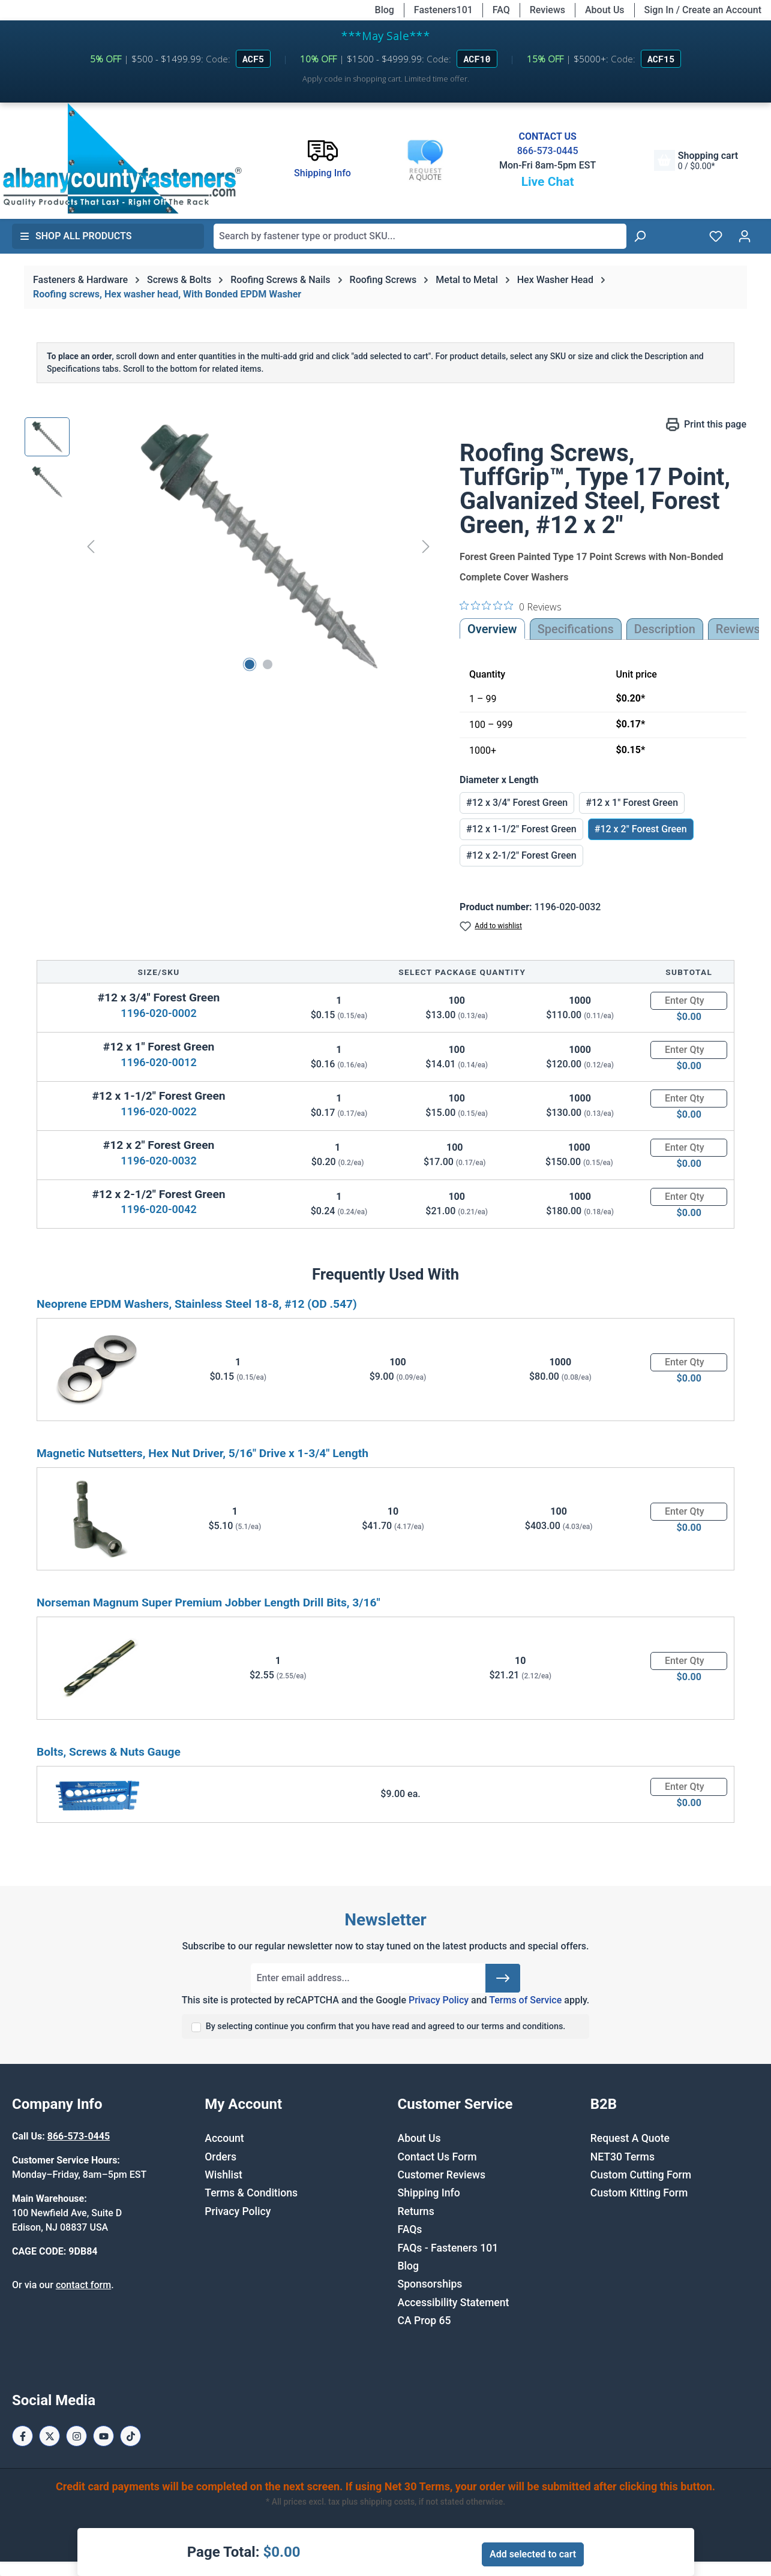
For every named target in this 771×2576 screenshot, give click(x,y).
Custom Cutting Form (640, 2175)
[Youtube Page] (103, 2435)
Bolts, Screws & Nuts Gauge (109, 1752)
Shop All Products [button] (75, 236)
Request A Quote (630, 2138)
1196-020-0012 (158, 1062)
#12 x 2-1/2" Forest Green (521, 855)
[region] (230, 546)
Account (224, 2138)
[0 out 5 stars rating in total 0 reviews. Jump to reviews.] (511, 606)
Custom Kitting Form (639, 2193)
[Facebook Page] (22, 2435)
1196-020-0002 (158, 1013)
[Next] (426, 545)
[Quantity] (688, 1001)
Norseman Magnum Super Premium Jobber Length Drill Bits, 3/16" (208, 1602)
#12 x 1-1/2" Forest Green (521, 829)
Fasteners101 (443, 10)
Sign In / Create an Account (702, 10)
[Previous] (91, 545)
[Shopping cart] (696, 160)
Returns (416, 2211)
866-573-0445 (547, 151)
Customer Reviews (441, 2175)
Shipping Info (429, 2193)
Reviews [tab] (738, 629)
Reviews (547, 10)
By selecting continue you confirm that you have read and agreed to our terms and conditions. (386, 2026)
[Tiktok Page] (130, 2435)
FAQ (501, 10)
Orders (220, 2157)
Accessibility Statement (453, 2303)
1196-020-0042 (158, 1209)
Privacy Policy (439, 2000)
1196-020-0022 (158, 1111)
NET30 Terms (622, 2157)
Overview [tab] (492, 629)
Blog (384, 10)
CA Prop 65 (424, 2321)
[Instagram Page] (76, 2435)
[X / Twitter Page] (49, 2435)
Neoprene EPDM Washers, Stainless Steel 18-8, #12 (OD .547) (197, 1304)
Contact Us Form (437, 2157)
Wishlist (223, 2175)
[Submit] (503, 1978)
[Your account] (744, 236)
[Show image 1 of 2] (249, 664)
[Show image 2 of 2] (267, 664)
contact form (83, 2285)
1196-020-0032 (158, 1160)
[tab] (664, 629)
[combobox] (420, 236)
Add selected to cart (533, 2554)
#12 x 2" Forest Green (641, 829)
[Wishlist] (715, 236)
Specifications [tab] (576, 629)
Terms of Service (525, 2000)
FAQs (410, 2229)
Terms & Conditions (251, 2193)
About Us (605, 10)
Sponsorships (430, 2284)
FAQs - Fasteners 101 (448, 2248)
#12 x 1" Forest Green (632, 802)
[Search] (639, 236)
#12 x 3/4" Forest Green (517, 802)
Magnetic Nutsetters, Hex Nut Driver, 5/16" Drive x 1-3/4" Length (202, 1453)
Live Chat (547, 181)
